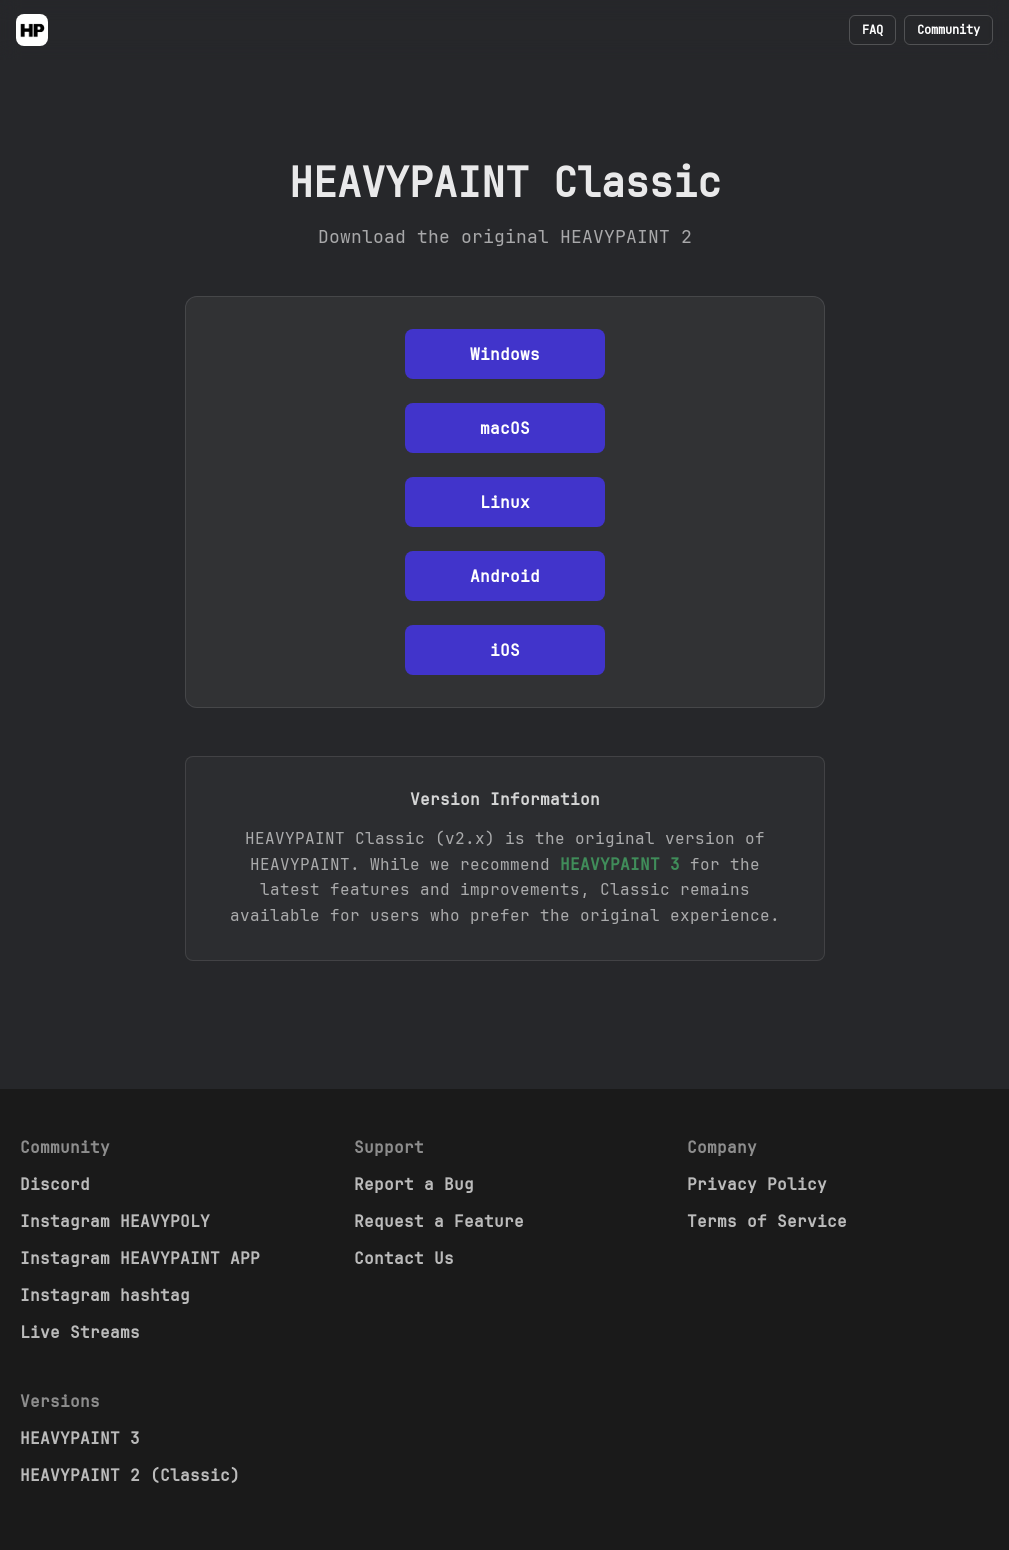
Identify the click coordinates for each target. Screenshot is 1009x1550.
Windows (505, 354)
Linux (505, 502)
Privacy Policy (757, 1184)
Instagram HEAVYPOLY (115, 1221)
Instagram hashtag (105, 1295)
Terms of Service (767, 1221)
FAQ (872, 30)
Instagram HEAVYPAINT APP (140, 1258)
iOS (505, 650)
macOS (505, 428)
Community (948, 30)
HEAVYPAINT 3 (620, 864)
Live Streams (80, 1332)
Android (505, 576)
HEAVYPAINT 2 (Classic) (130, 1475)
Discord (55, 1184)
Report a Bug (414, 1184)
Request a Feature (439, 1221)
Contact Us (404, 1258)
